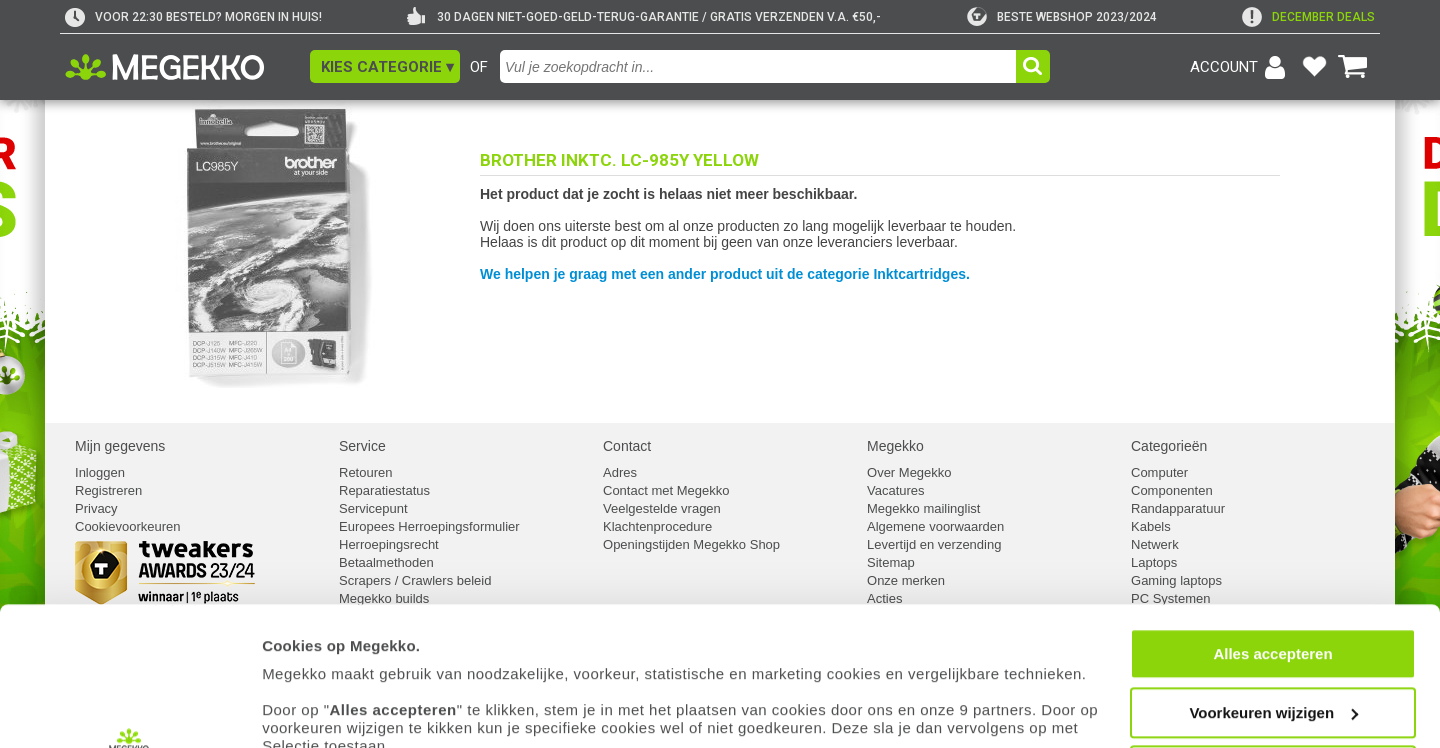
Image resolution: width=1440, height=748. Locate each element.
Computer (1159, 472)
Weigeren (1272, 642)
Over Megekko (909, 472)
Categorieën (1169, 446)
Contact (627, 446)
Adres (620, 472)
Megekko (895, 446)
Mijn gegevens (120, 446)
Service (362, 446)
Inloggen (100, 472)
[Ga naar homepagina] (187, 67)
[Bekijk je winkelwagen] (1353, 67)
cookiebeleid (894, 654)
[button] (385, 66)
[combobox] (760, 66)
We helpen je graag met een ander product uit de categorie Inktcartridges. (725, 274)
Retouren (365, 472)
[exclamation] (1308, 17)
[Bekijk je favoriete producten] (1314, 67)
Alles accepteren (1272, 525)
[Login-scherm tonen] (1241, 67)
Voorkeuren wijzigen (1273, 584)
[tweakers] (1062, 17)
